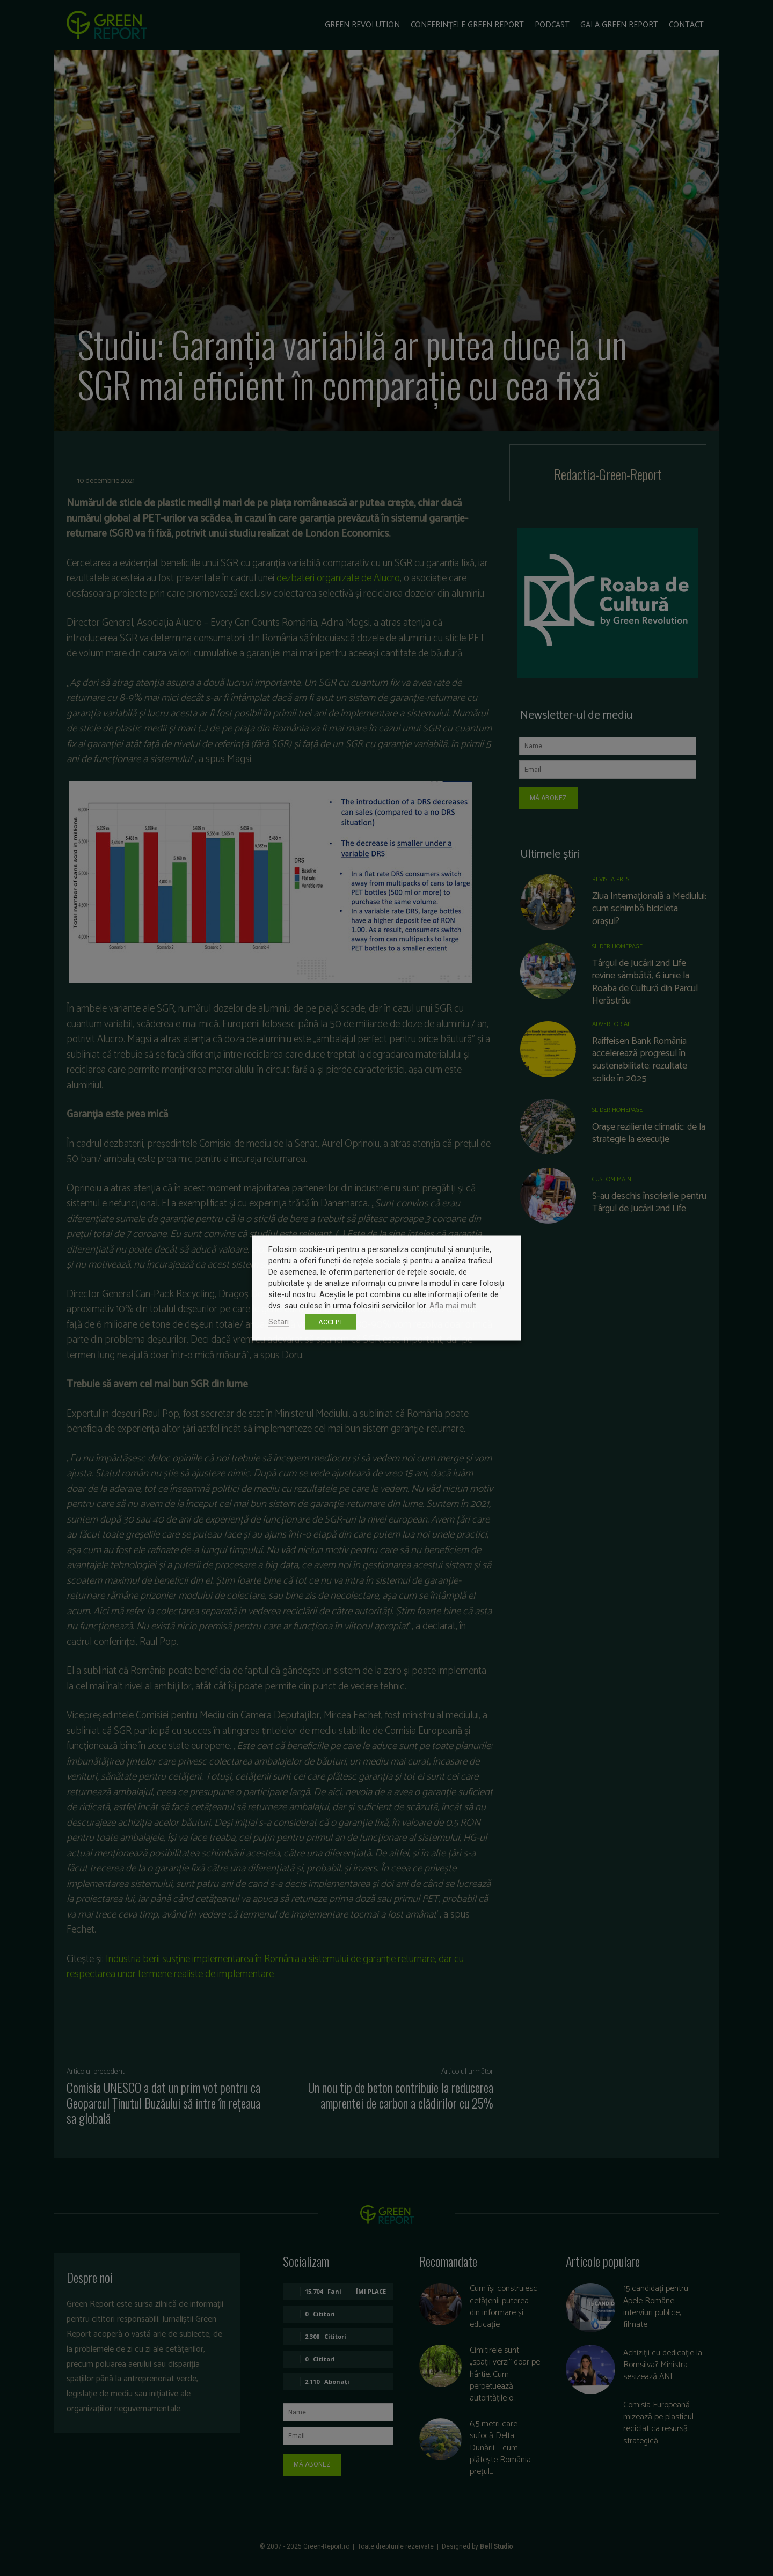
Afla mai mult (452, 1306)
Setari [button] (278, 1322)
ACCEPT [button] (330, 1322)
